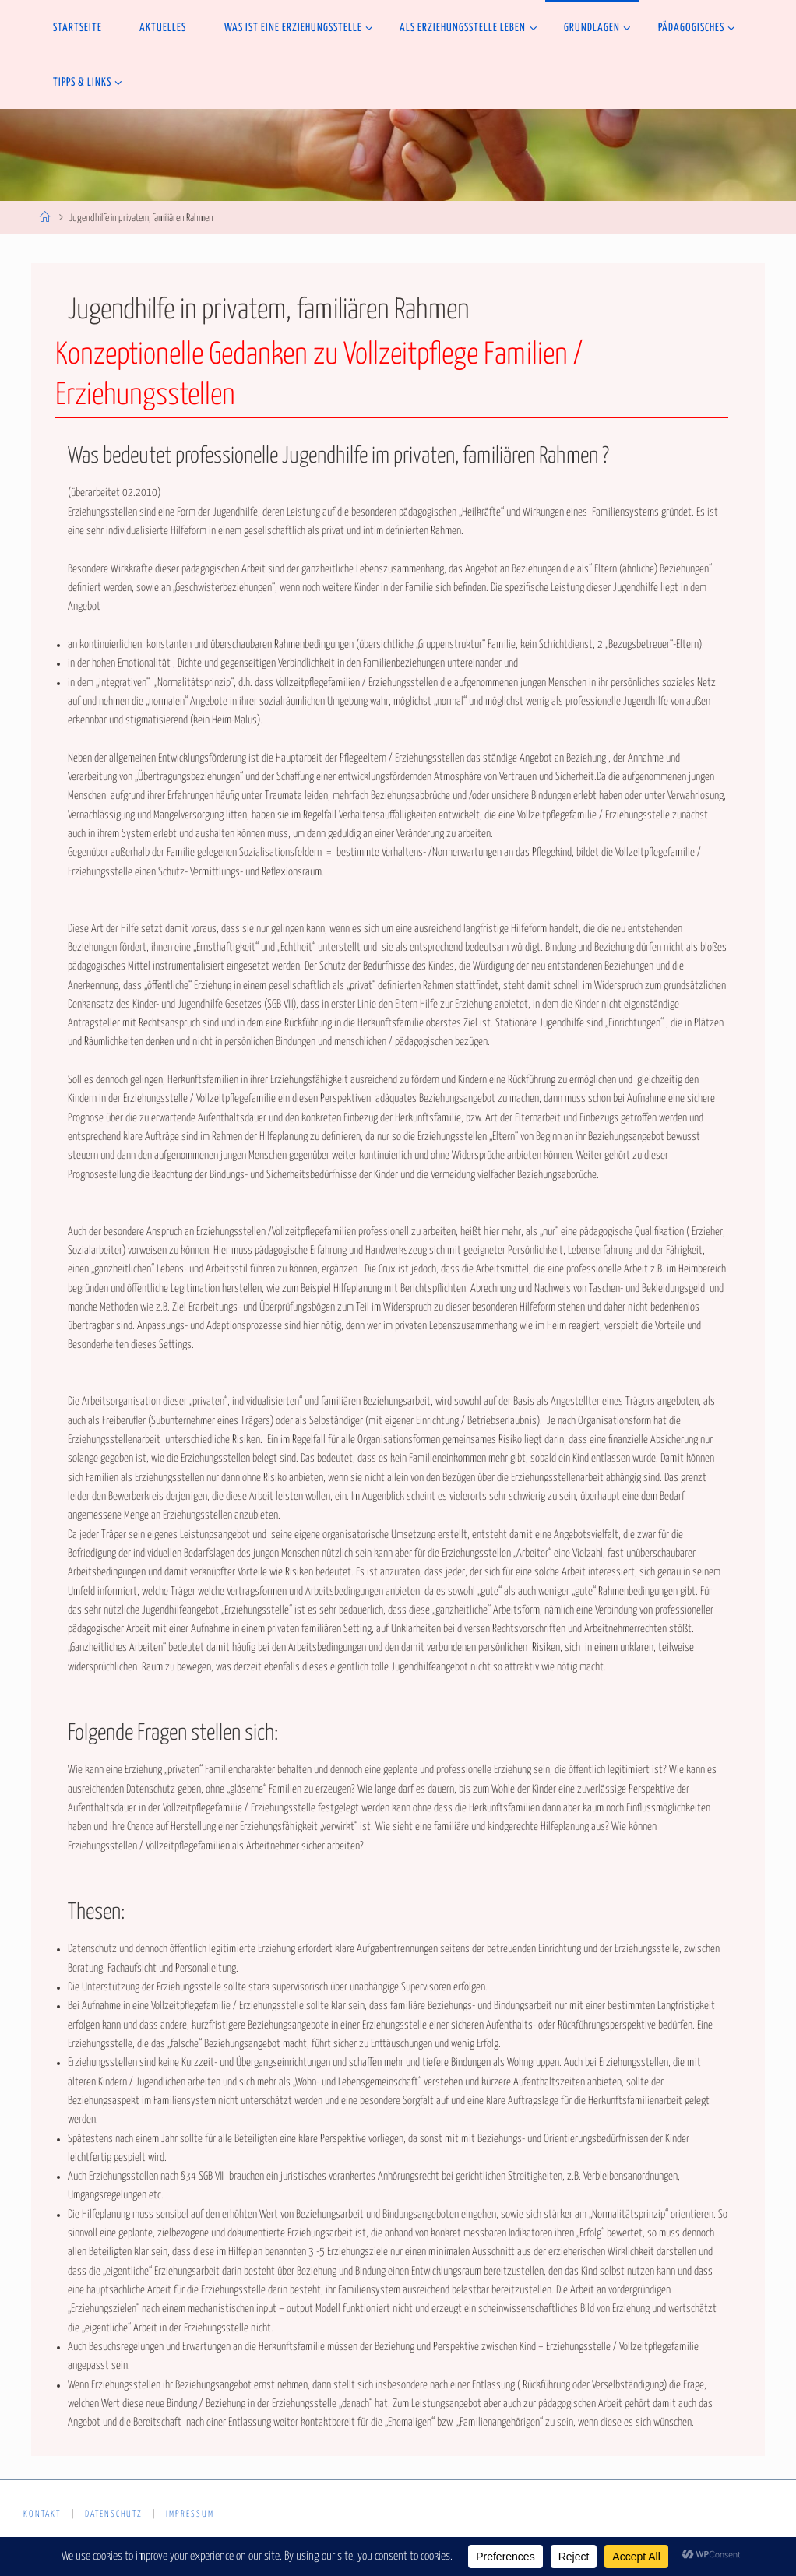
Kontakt (42, 2514)
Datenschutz (114, 2514)
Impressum (190, 2514)
